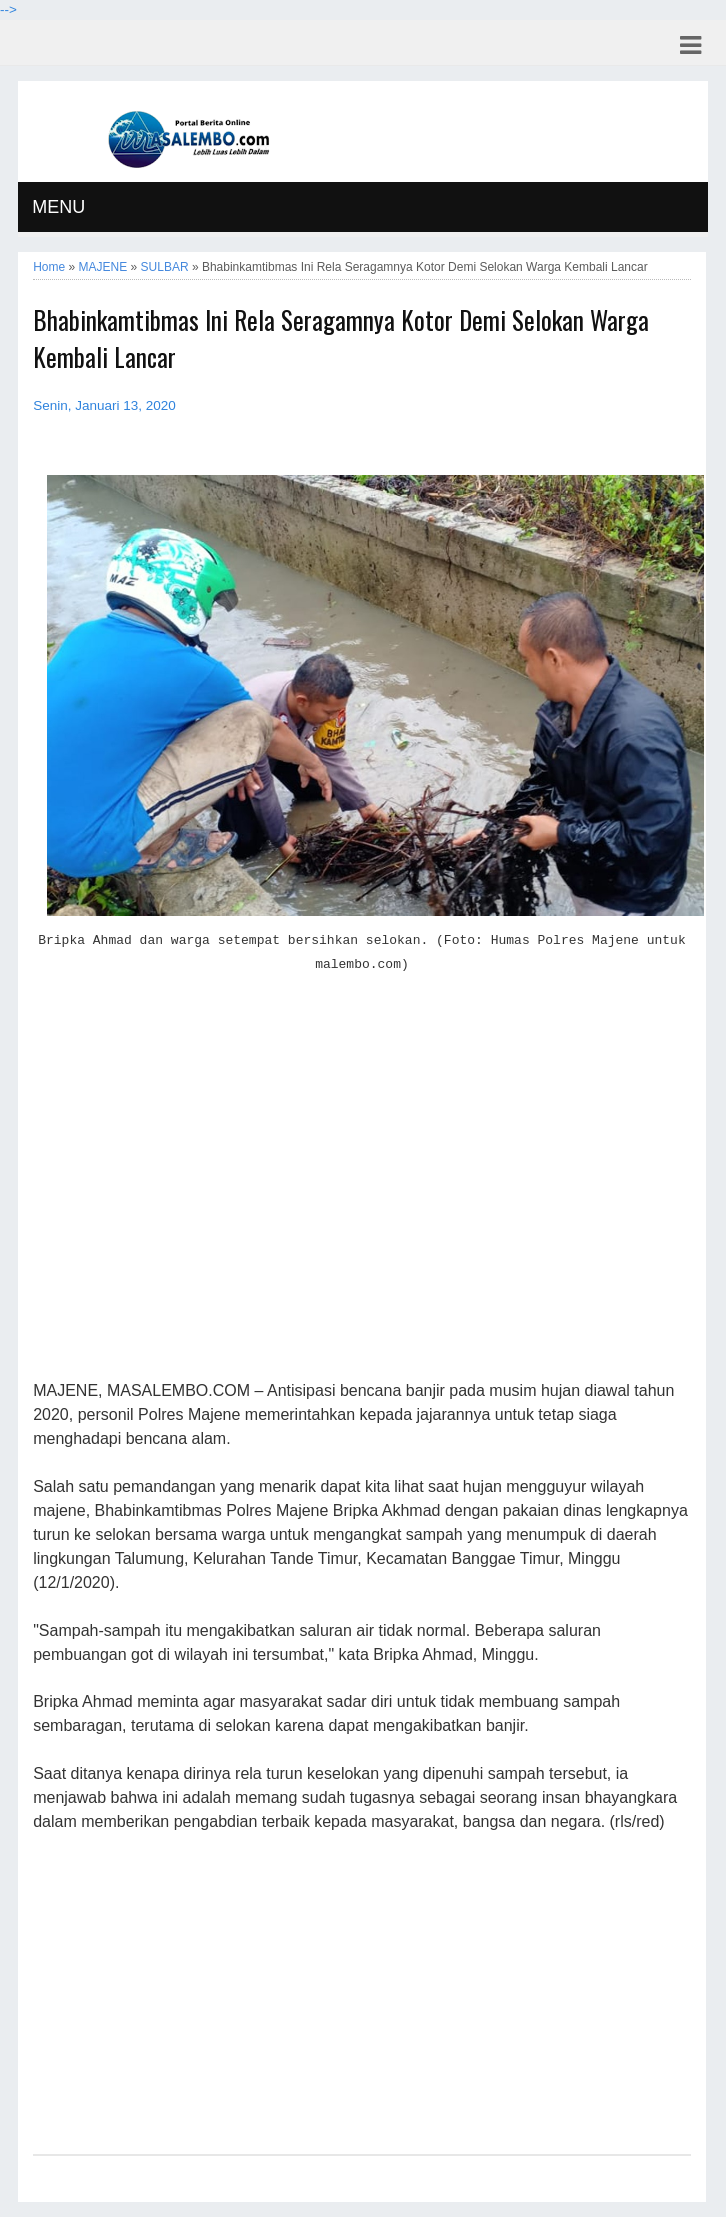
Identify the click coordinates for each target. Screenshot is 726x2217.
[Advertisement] (362, 1190)
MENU (58, 207)
